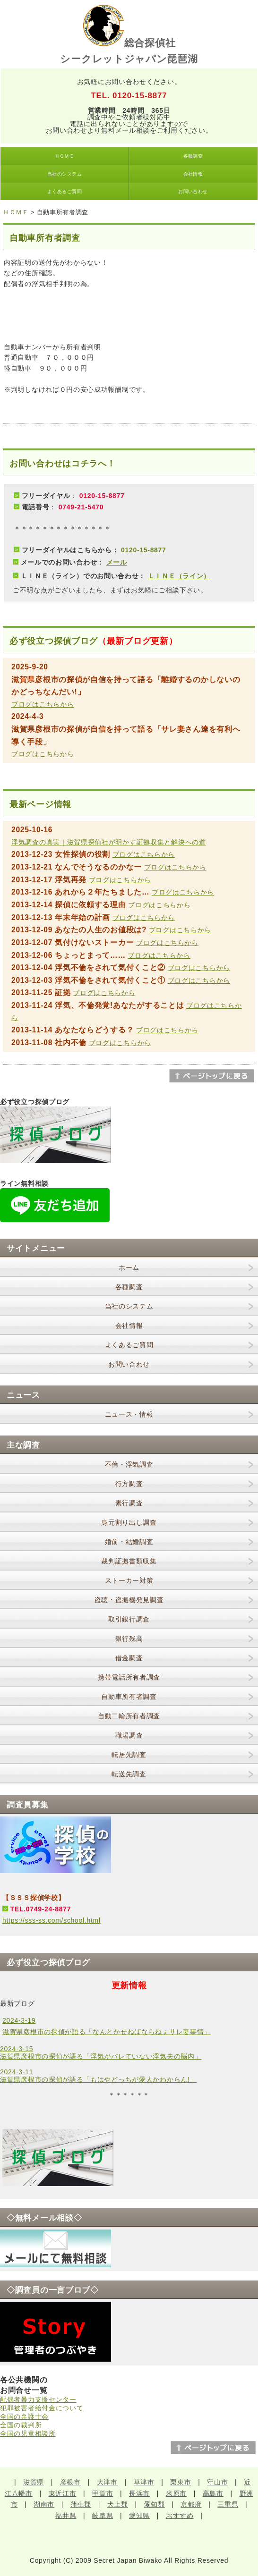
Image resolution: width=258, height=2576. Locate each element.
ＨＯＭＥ (65, 156)
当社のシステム (64, 174)
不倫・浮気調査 (129, 1464)
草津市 (144, 2482)
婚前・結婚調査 (129, 1542)
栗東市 (180, 2482)
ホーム (129, 1267)
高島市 (213, 2493)
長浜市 (139, 2493)
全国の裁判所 (21, 2425)
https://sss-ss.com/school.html (51, 1920)
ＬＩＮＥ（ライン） (179, 576)
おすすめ (180, 2515)
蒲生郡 (80, 2504)
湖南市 (44, 2504)
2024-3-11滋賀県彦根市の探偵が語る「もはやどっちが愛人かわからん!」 (98, 2075)
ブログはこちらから (42, 704)
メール (116, 562)
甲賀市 (102, 2493)
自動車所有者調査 (129, 1696)
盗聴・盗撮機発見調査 (129, 1600)
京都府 (191, 2504)
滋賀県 (33, 2482)
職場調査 (129, 1735)
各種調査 (193, 156)
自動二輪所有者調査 (129, 1716)
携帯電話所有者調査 (129, 1677)
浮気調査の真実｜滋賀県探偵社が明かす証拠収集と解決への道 (108, 842)
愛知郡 (154, 2504)
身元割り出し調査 (129, 1522)
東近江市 (63, 2493)
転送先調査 (129, 1774)
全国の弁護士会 (24, 2416)
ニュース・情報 (129, 1414)
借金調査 (129, 1658)
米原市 (176, 2493)
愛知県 (139, 2515)
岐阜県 (102, 2515)
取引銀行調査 (129, 1619)
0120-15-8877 (143, 550)
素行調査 (129, 1503)
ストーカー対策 (129, 1580)
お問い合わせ (193, 191)
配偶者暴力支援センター (38, 2399)
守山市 (217, 2482)
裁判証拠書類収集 (129, 1561)
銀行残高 (129, 1638)
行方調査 (129, 1483)
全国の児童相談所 (28, 2433)
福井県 (65, 2515)
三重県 (227, 2504)
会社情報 (193, 174)
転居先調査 (129, 1754)
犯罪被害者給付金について (41, 2408)
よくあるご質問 (64, 191)
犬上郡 (117, 2504)
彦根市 (70, 2482)
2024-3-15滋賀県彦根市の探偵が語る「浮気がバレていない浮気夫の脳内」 (100, 2052)
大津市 (107, 2482)
